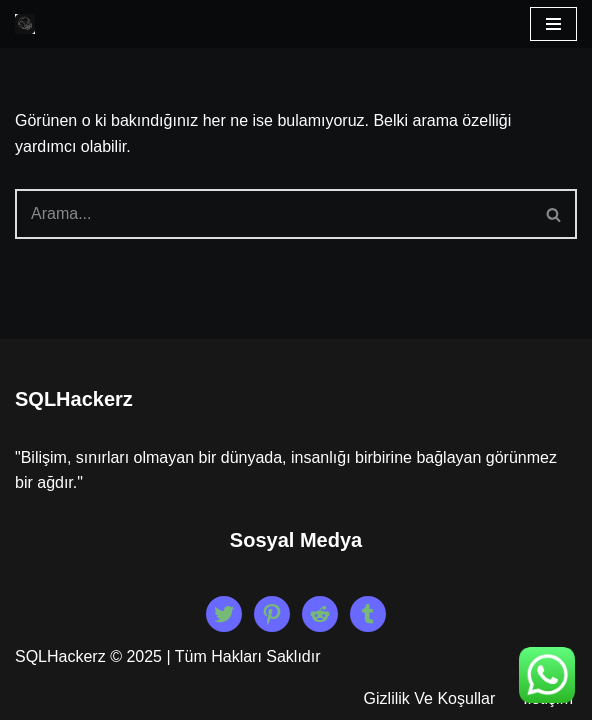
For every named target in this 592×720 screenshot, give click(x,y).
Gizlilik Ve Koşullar (430, 698)
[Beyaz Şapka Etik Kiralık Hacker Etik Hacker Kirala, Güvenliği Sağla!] (25, 24)
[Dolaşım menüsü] (553, 24)
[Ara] (273, 214)
